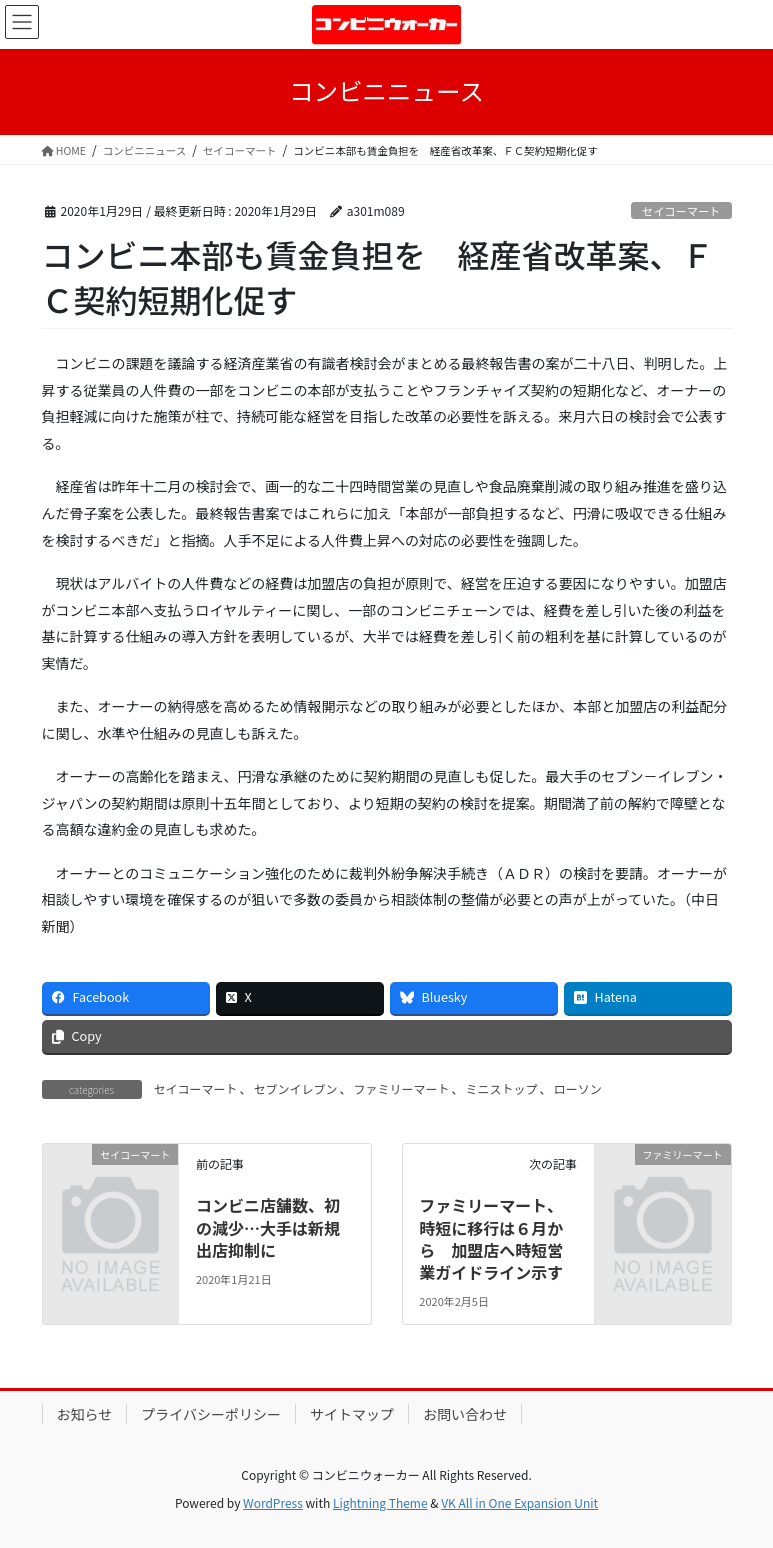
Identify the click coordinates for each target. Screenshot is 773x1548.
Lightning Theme (380, 1502)
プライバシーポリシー (211, 1414)
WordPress (273, 1502)
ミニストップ (502, 1088)
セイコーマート (681, 211)
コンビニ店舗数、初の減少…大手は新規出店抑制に (268, 1227)
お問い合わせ (465, 1414)
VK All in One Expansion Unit (519, 1502)
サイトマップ (352, 1414)
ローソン (578, 1088)
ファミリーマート (402, 1088)
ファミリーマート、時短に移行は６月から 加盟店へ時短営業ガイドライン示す (491, 1238)
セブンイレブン (296, 1088)
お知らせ (85, 1414)
